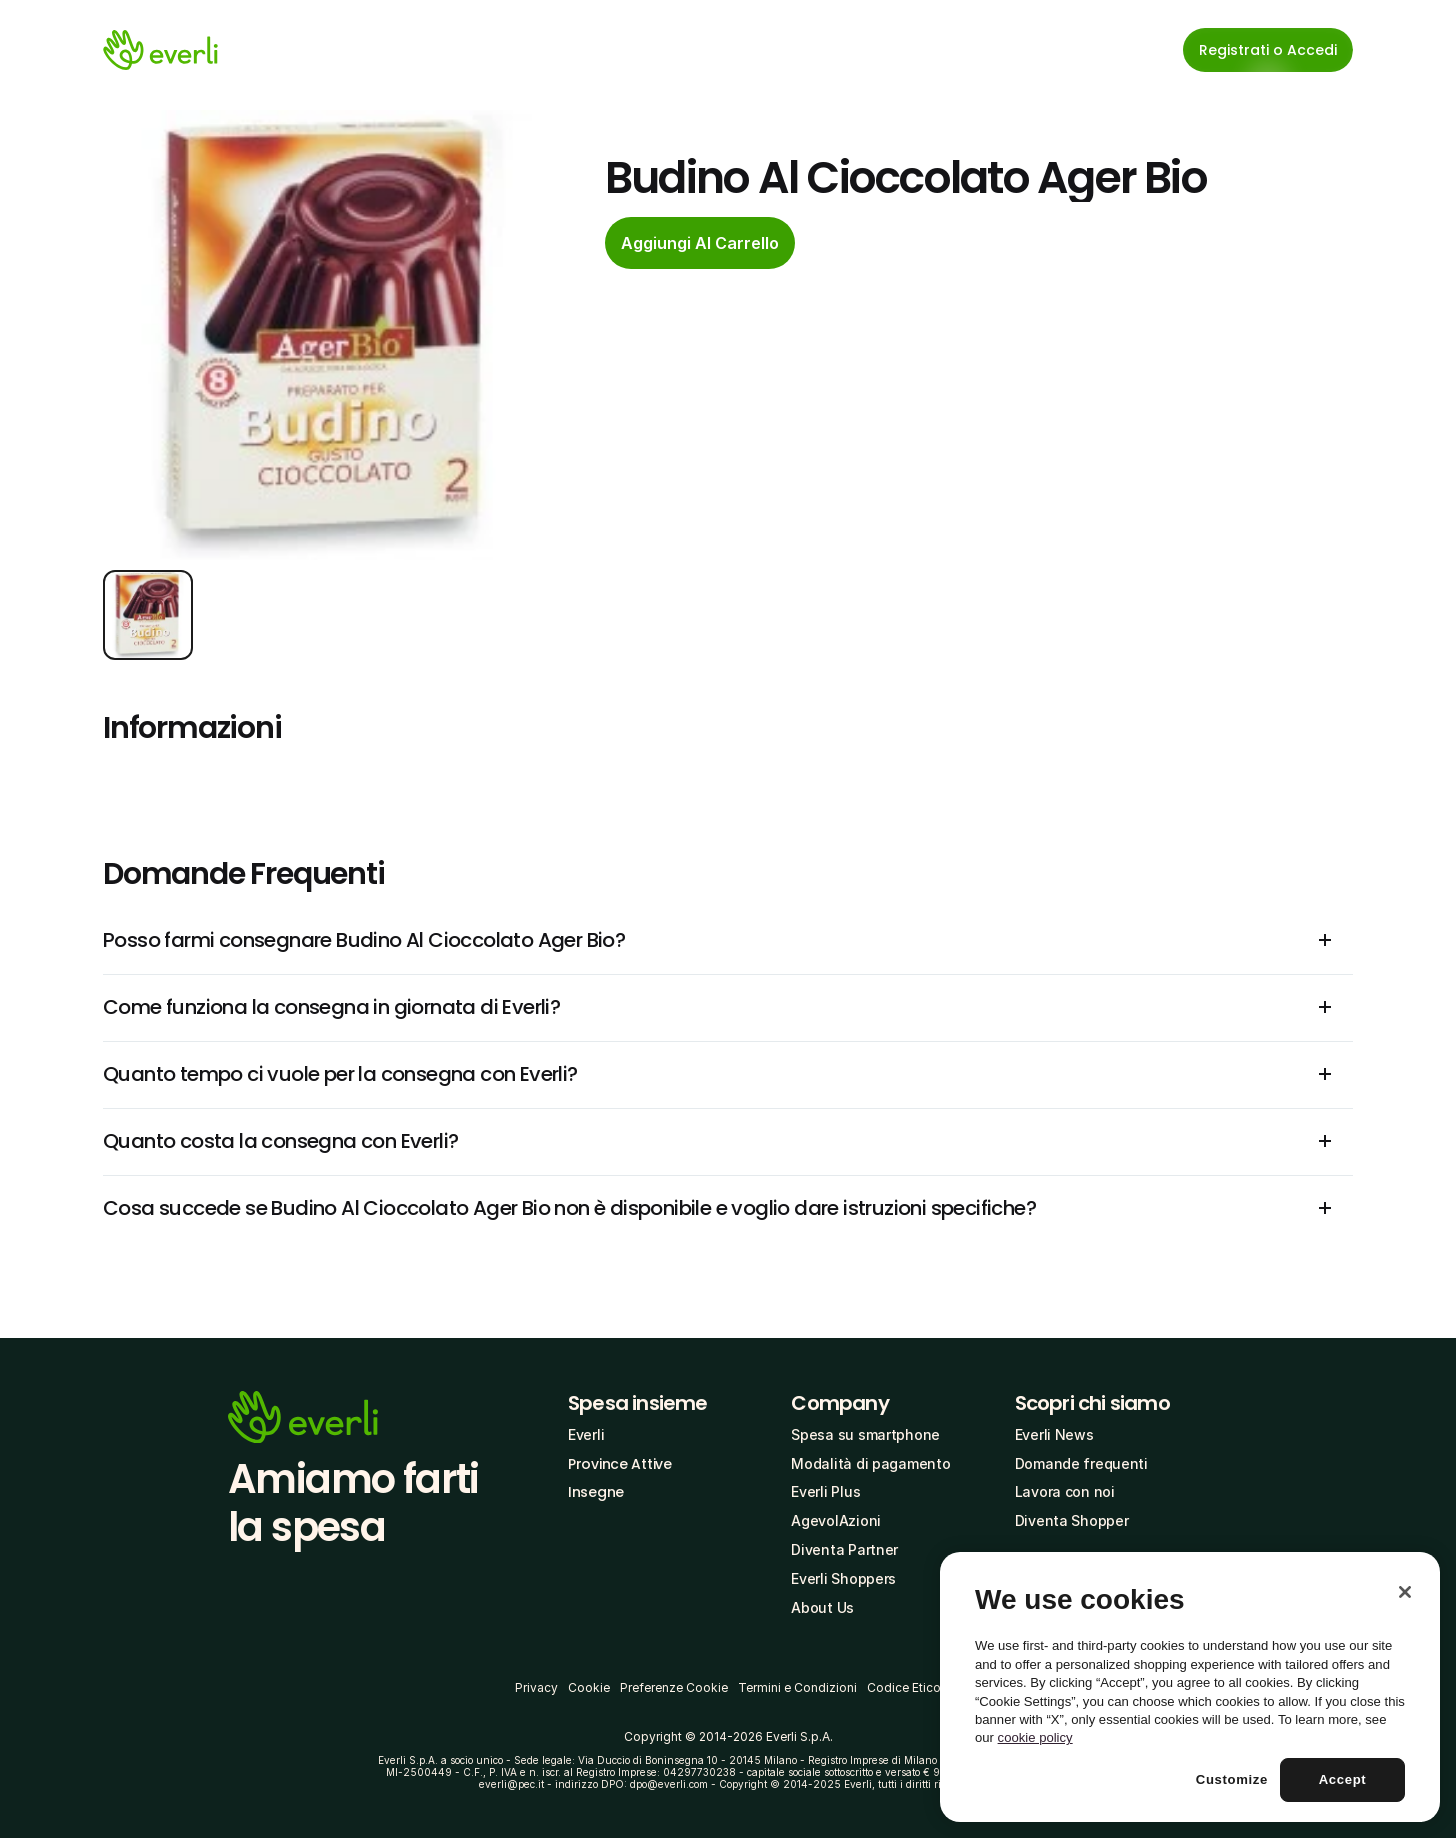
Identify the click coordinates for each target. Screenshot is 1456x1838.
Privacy (536, 1687)
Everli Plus (825, 1491)
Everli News (1054, 1434)
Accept (1343, 1779)
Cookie (589, 1687)
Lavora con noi (1065, 1491)
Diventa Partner (844, 1549)
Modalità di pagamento (870, 1463)
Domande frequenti (1081, 1463)
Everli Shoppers (843, 1578)
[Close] (1405, 1592)
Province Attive (620, 1464)
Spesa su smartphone (865, 1434)
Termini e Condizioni (797, 1687)
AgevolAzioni (836, 1520)
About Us (822, 1607)
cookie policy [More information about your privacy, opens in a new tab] (1035, 1737)
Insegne (596, 1492)
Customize (1232, 1779)
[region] (1190, 1687)
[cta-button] (700, 243)
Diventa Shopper (1072, 1520)
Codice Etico (904, 1687)
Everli (586, 1434)
